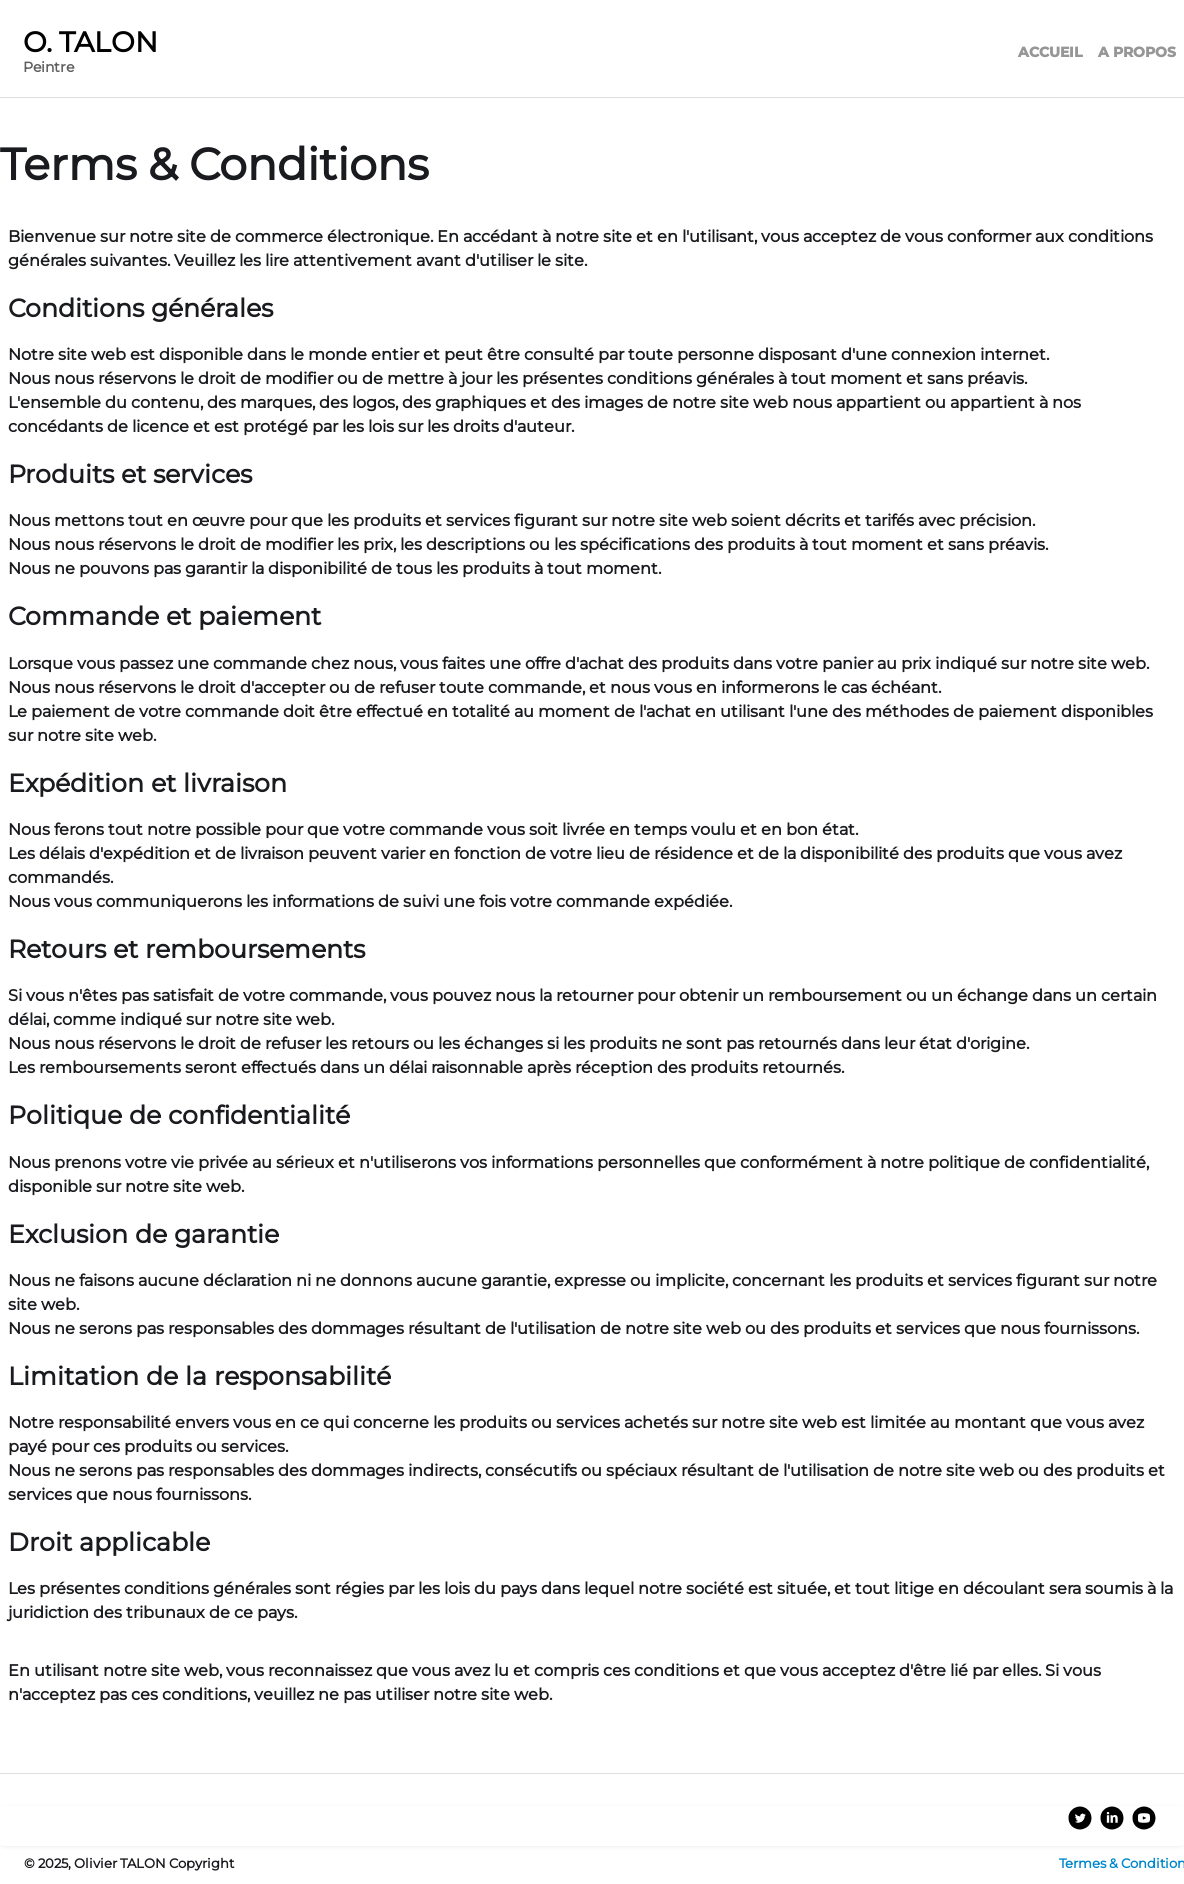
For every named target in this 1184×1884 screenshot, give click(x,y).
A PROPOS (1137, 52)
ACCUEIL (1050, 52)
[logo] (98, 54)
